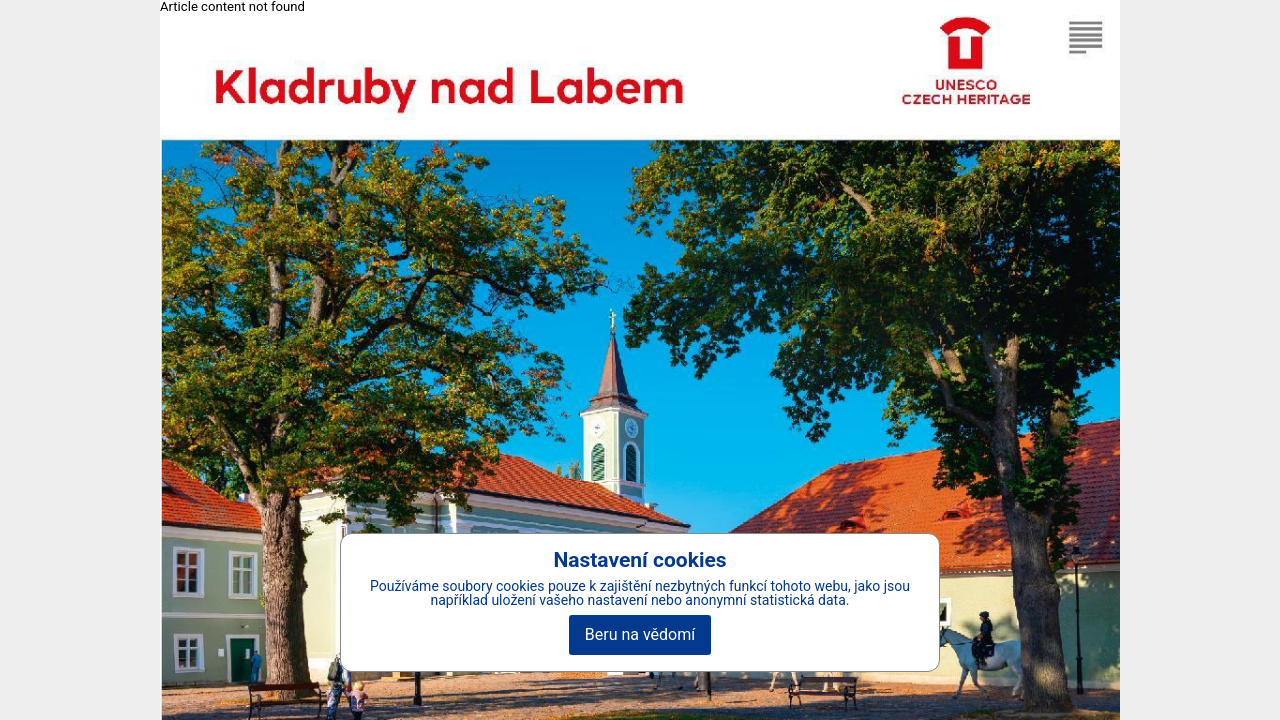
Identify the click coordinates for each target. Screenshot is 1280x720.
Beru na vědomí (640, 634)
